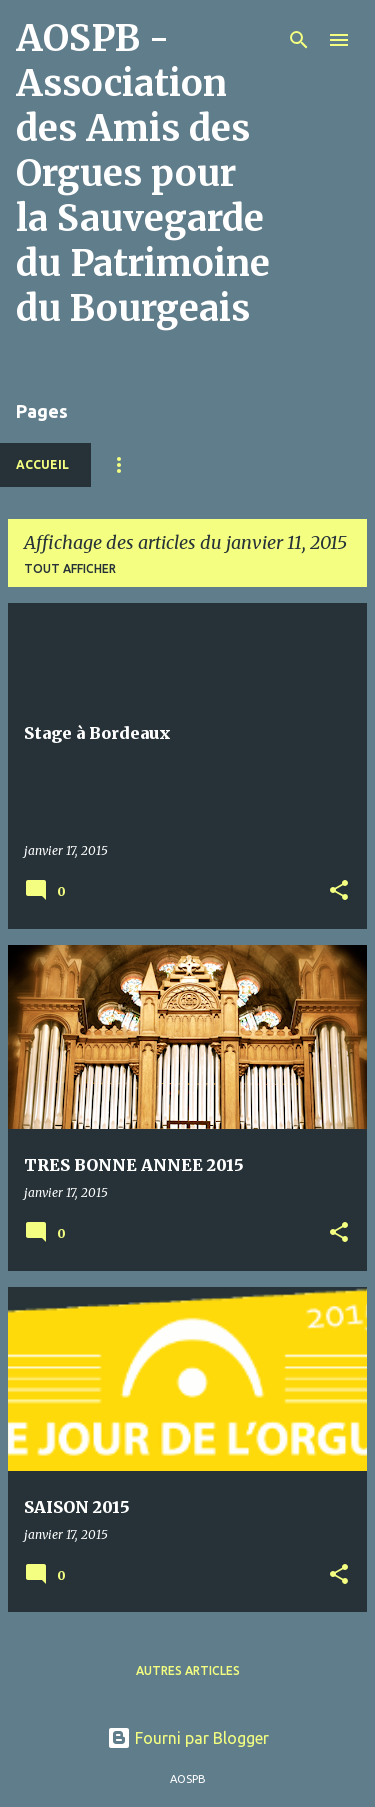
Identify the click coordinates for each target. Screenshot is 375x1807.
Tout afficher (70, 568)
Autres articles (188, 1670)
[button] (339, 891)
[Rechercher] (299, 40)
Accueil (42, 464)
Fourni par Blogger (188, 1738)
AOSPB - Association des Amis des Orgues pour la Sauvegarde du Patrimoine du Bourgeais (143, 173)
